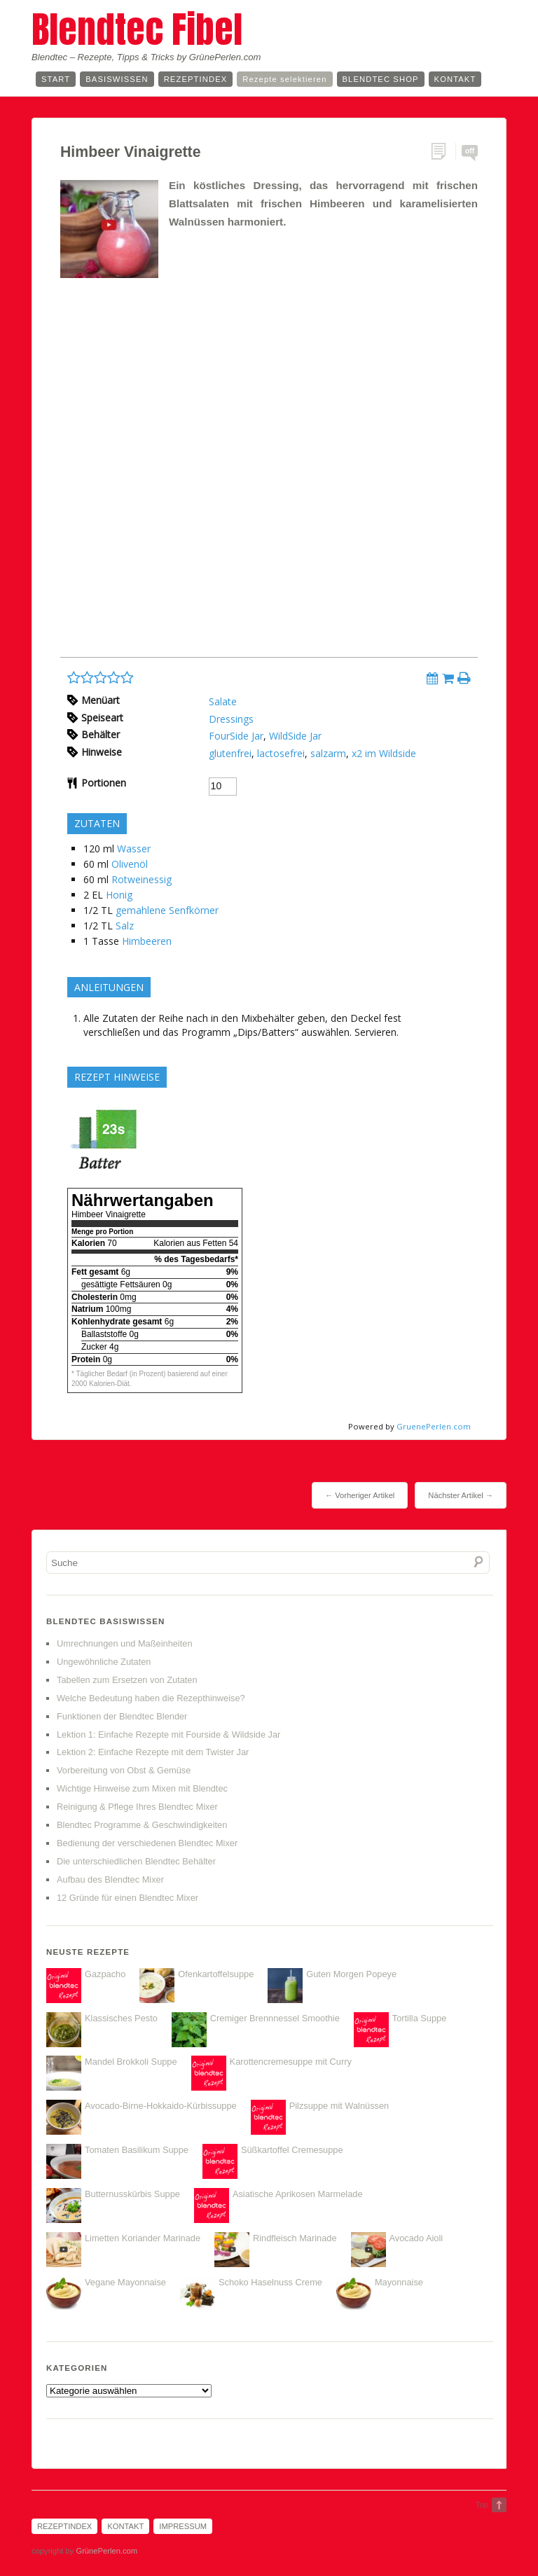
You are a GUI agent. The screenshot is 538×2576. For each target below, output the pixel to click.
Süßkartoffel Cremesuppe (292, 2150)
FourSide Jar (236, 735)
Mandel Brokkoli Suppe (131, 2061)
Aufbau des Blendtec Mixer (110, 1879)
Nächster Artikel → (460, 1495)
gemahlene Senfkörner (167, 910)
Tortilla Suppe (419, 2018)
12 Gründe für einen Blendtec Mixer (127, 1897)
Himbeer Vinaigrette (130, 152)
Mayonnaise (399, 2282)
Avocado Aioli (416, 2238)
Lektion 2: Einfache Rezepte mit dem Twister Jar (153, 1752)
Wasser (134, 848)
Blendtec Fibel (137, 29)
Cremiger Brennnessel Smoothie (275, 2018)
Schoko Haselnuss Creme (270, 2282)
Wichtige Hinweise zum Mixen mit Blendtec (142, 1788)
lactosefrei (281, 753)
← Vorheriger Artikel (359, 1495)
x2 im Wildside (384, 753)
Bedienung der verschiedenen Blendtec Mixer (147, 1843)
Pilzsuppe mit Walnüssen (339, 2105)
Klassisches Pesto (121, 2018)
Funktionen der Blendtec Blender (122, 1716)
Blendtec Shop (381, 79)
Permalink (443, 151)
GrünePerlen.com (106, 2551)
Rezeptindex (196, 79)
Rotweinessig (141, 879)
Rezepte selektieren (284, 79)
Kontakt (455, 79)
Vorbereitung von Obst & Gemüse (124, 1770)
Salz (125, 925)
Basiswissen (116, 79)
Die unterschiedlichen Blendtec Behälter (136, 1861)
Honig (119, 894)
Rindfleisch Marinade (295, 2238)
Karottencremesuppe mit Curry (291, 2061)
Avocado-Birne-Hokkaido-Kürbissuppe (161, 2105)
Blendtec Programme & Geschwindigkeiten (142, 1825)
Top (482, 2504)
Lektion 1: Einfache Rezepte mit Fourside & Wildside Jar (168, 1734)
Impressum (183, 2526)
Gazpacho (105, 1974)
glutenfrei (230, 753)
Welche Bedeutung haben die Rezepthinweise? (151, 1698)
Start (55, 79)
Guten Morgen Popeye (351, 1974)
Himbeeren (147, 941)
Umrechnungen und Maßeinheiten (125, 1643)
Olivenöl (129, 864)
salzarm (328, 753)
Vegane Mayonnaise (125, 2282)
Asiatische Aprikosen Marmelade (298, 2194)
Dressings (231, 719)
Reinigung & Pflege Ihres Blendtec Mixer (137, 1806)
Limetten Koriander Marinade (142, 2238)
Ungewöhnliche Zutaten (104, 1661)
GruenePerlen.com (433, 1426)
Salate (223, 701)
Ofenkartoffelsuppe (216, 1974)
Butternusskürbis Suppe (132, 2194)
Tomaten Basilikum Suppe (136, 2150)
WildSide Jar (295, 735)
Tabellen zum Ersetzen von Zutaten (127, 1680)
